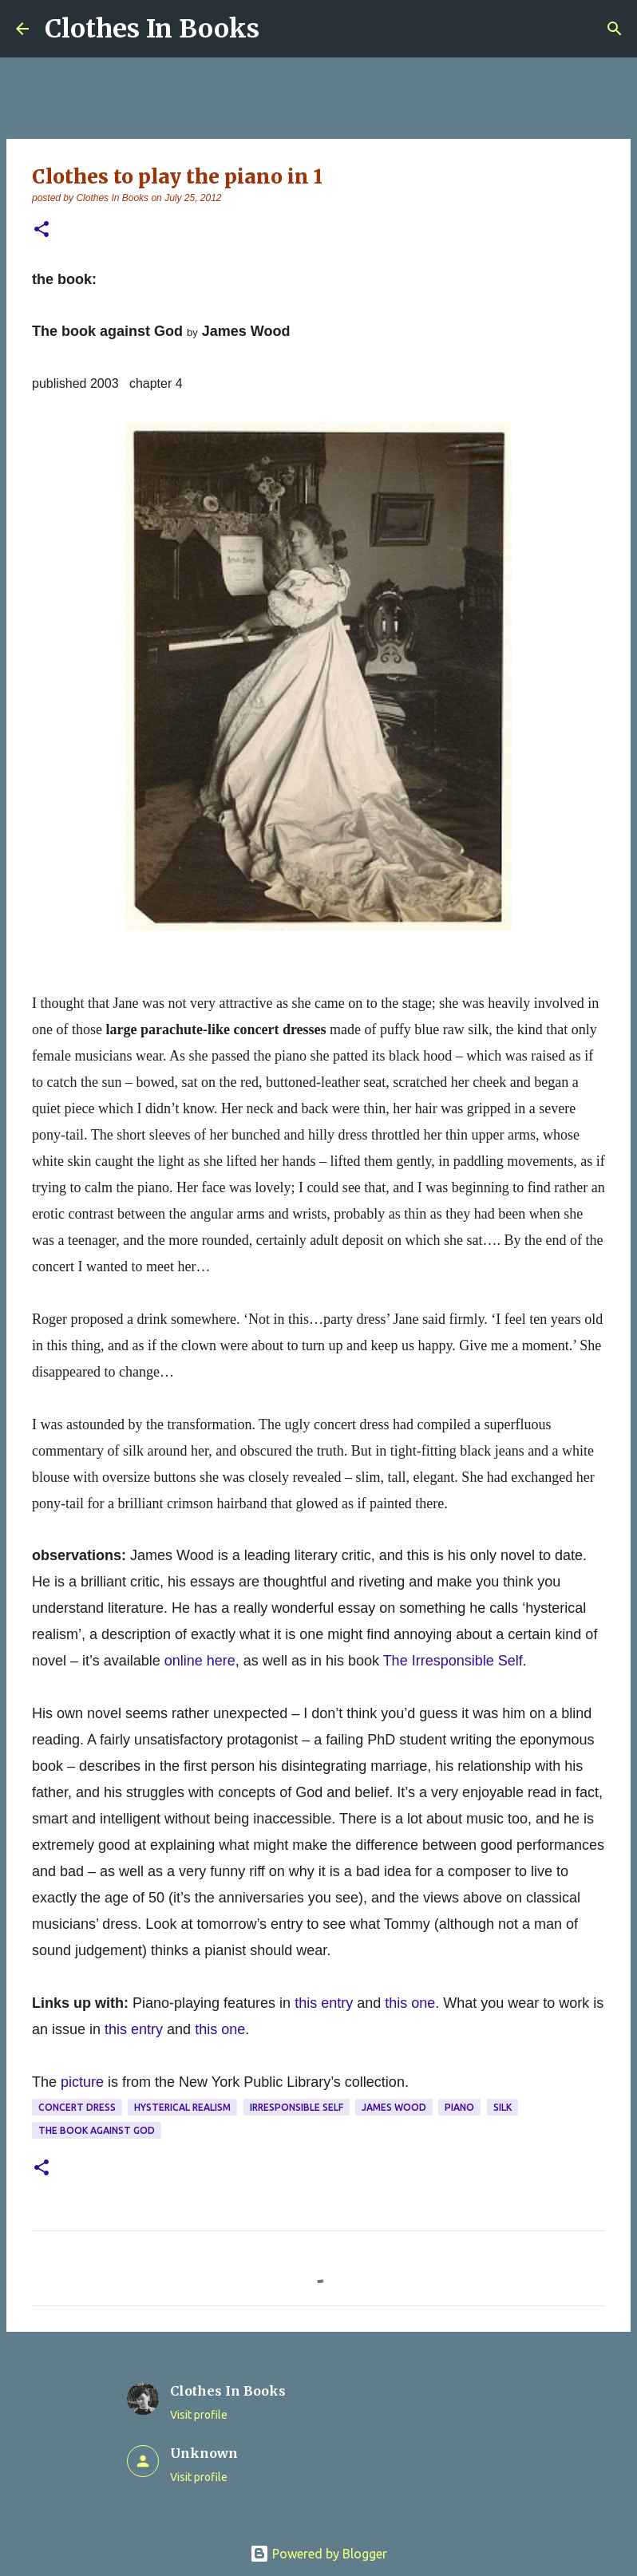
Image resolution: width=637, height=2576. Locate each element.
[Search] (614, 29)
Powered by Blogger (318, 2553)
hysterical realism (182, 2107)
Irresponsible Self (296, 2107)
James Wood (394, 2107)
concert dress (77, 2107)
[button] (41, 230)
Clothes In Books (152, 29)
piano (459, 2107)
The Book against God (96, 2130)
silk (502, 2107)
